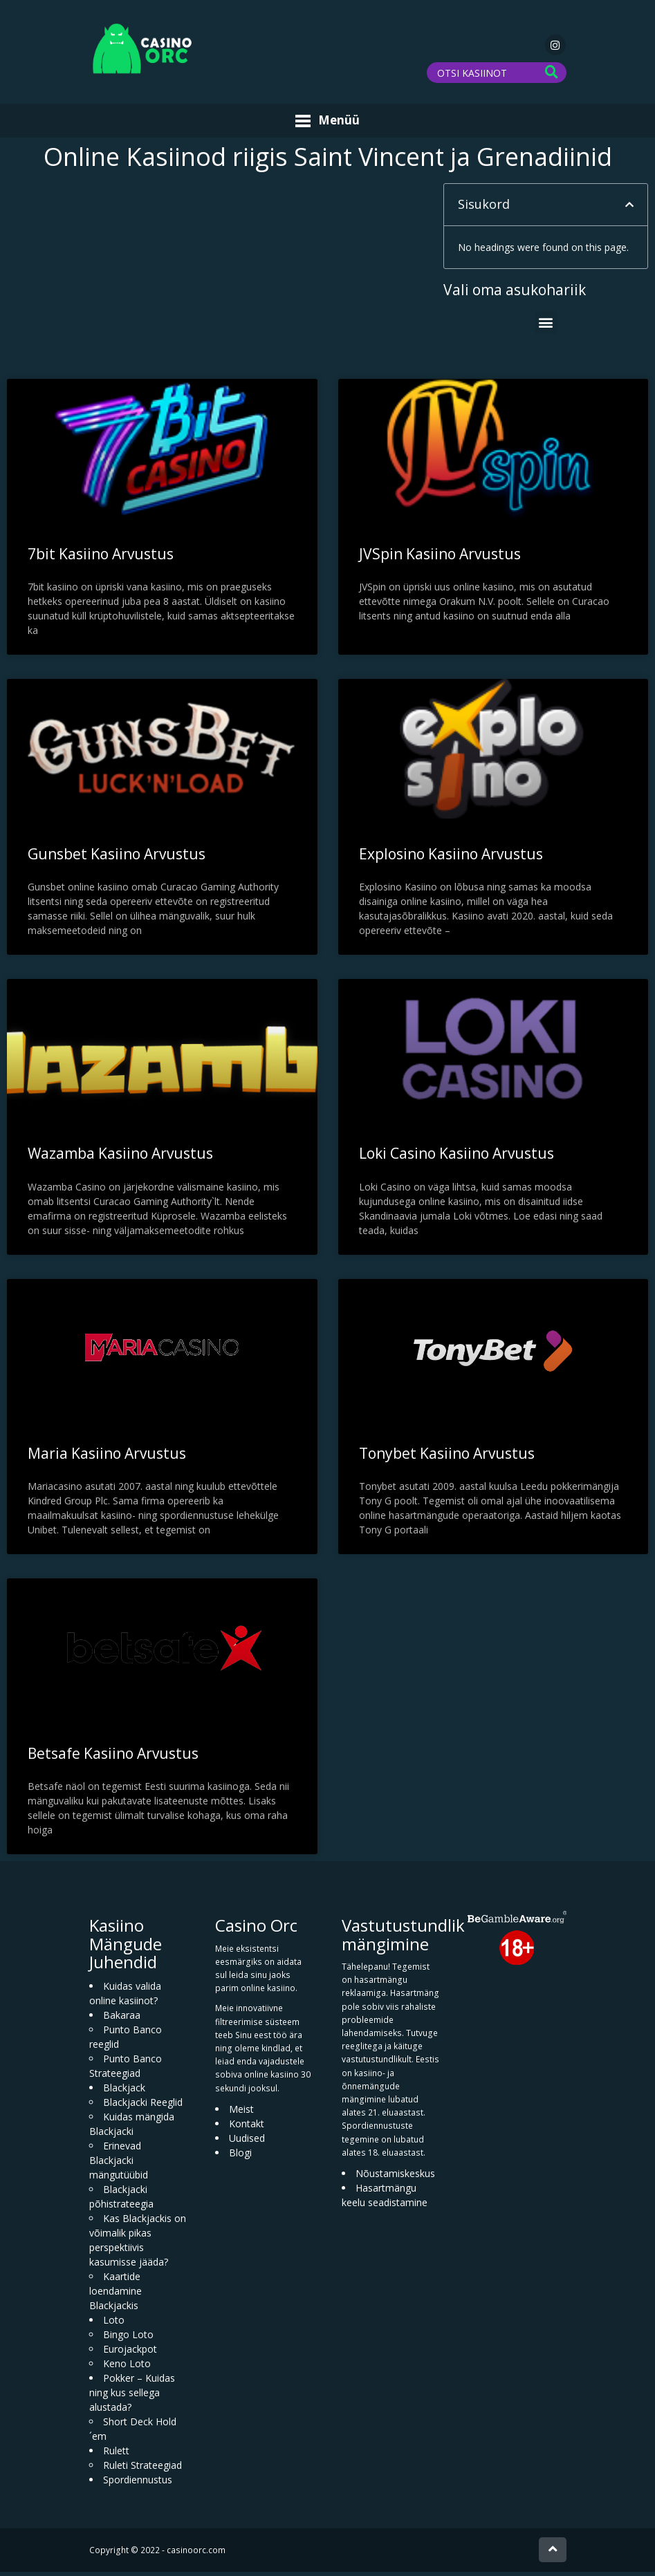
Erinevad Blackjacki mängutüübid (118, 2164)
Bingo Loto (128, 2337)
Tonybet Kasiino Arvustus (447, 1457)
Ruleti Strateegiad (142, 2468)
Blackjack (124, 2091)
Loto (113, 2323)
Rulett (116, 2454)
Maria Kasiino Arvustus (107, 1457)
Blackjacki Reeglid (143, 2105)
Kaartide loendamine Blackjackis (115, 2294)
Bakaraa (121, 2018)
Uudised (247, 2142)
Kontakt (246, 2127)
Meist (241, 2113)
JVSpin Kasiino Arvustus (440, 557)
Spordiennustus (137, 2483)
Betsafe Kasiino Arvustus (113, 1757)
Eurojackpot (130, 2352)
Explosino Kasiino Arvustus (451, 857)
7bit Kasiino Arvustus (101, 557)
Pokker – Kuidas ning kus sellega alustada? (132, 2396)
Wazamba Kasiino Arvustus (120, 1157)
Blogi (240, 2156)
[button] (629, 209)
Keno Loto (127, 2366)
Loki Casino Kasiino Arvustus (456, 1157)
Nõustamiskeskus (395, 2177)
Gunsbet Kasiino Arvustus (116, 857)
